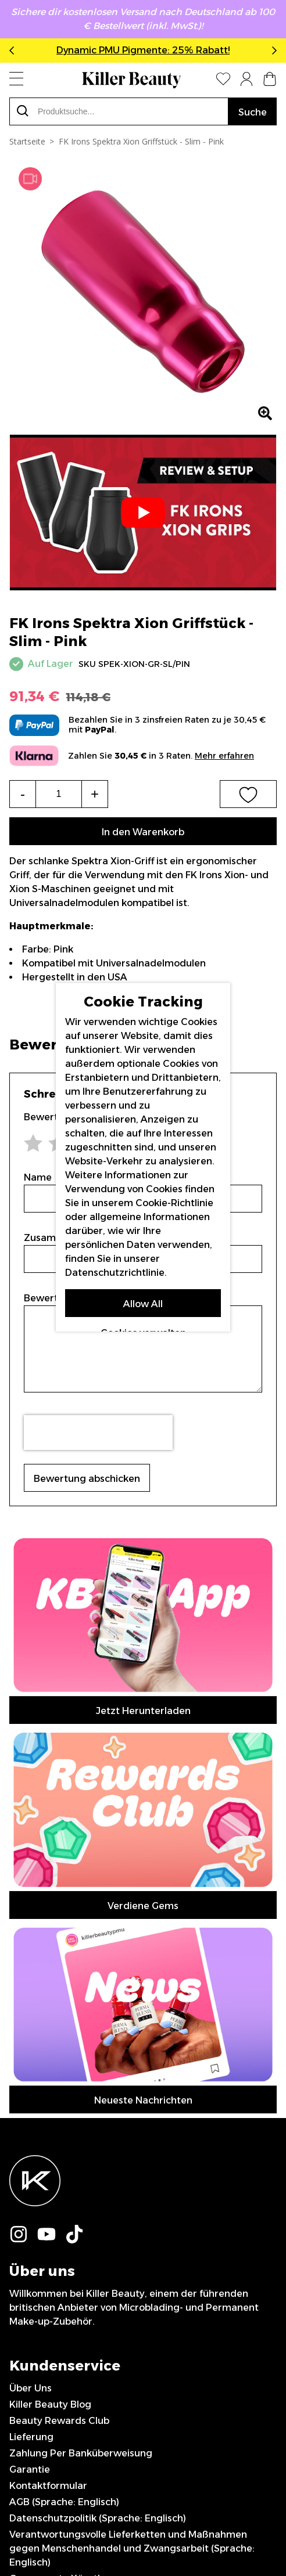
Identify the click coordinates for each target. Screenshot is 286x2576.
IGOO (243, 2526)
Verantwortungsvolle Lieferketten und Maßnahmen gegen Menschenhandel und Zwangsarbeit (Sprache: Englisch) (132, 2062)
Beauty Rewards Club (59, 1934)
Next (272, 50)
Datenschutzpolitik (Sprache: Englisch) (97, 2031)
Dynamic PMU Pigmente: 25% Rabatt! (143, 50)
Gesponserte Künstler (59, 2092)
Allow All (143, 1303)
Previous (14, 50)
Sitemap (28, 2124)
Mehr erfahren (224, 756)
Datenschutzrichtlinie (115, 1272)
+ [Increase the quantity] (95, 794)
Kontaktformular (48, 1999)
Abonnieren (143, 2255)
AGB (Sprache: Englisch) (64, 2015)
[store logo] (131, 80)
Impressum (35, 2108)
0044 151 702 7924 (53, 2140)
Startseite (27, 141)
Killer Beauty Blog (50, 1918)
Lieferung (31, 1950)
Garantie (29, 1983)
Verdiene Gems (143, 1581)
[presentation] (98, 1432)
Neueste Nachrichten (143, 1613)
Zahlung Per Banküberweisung (80, 1966)
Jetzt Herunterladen (143, 1548)
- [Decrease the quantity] (22, 794)
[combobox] (118, 111)
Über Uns (30, 1901)
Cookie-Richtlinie (174, 1202)
